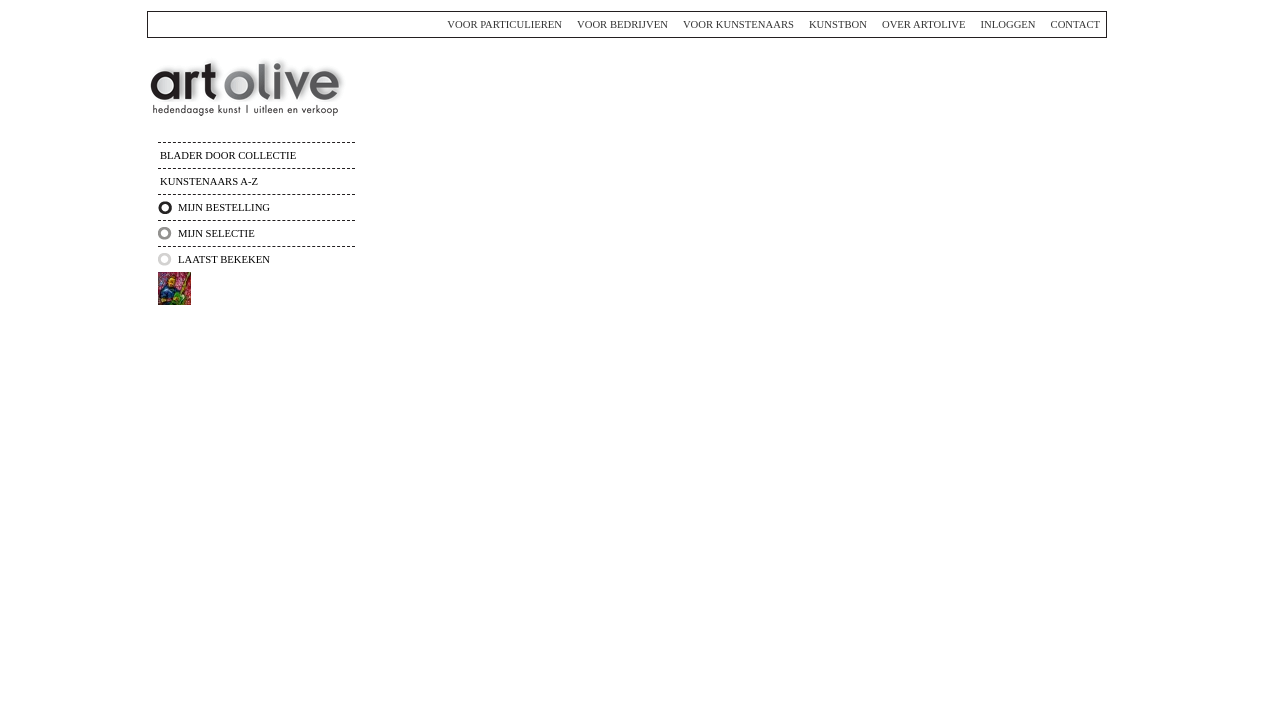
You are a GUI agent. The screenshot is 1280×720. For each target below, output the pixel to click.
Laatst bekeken (224, 259)
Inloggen (1007, 24)
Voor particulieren (504, 24)
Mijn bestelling (224, 207)
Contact (1075, 24)
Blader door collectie (228, 155)
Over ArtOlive (924, 24)
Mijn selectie (216, 233)
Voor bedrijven (622, 24)
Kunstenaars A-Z (209, 181)
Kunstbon (838, 24)
